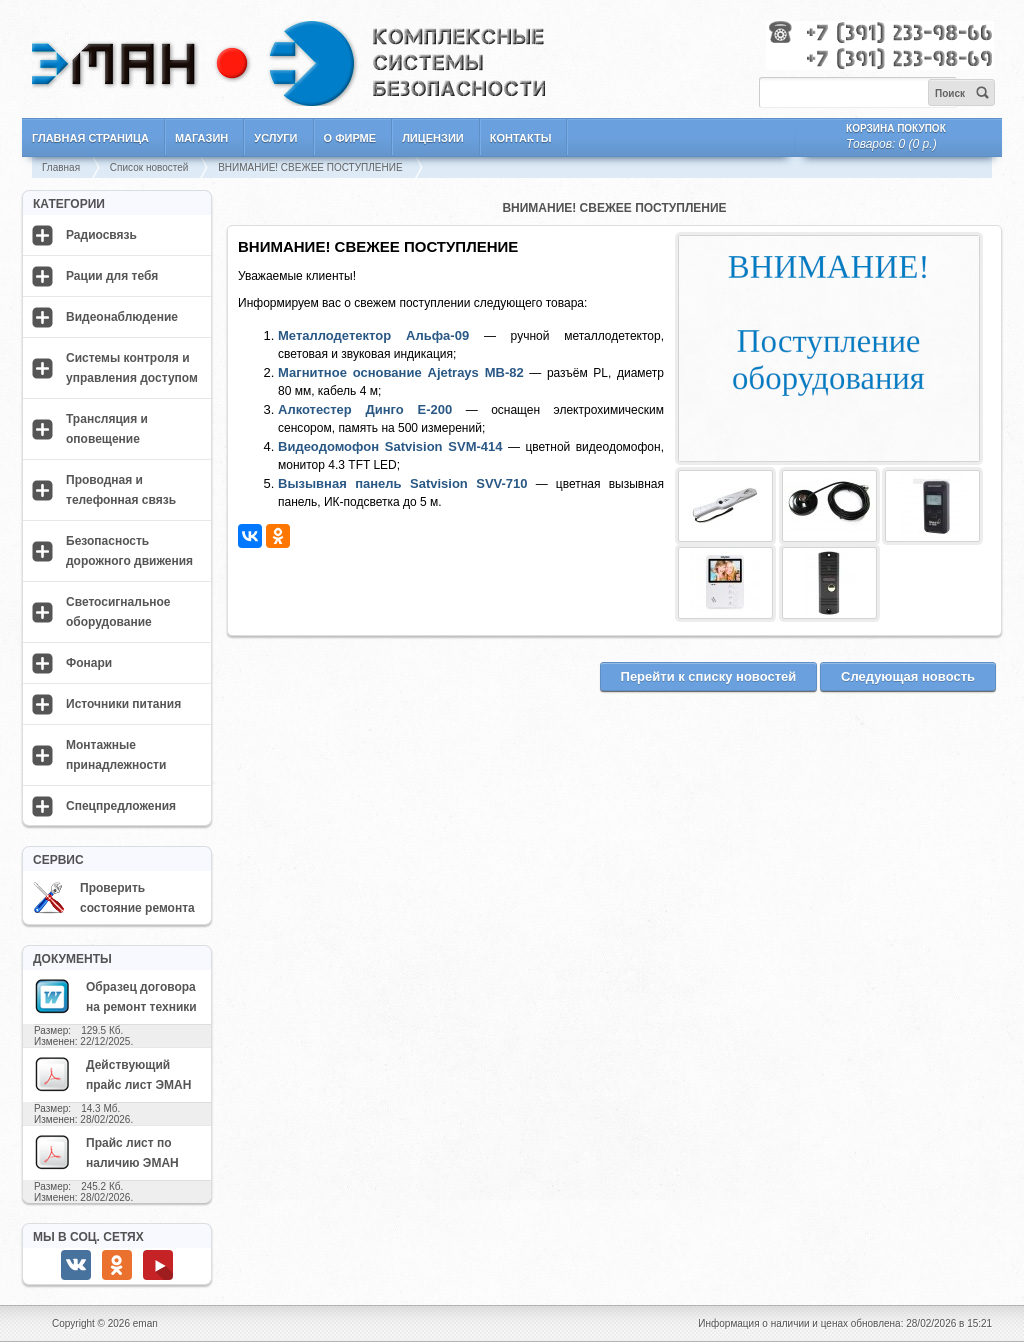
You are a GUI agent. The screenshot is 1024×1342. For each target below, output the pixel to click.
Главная (61, 167)
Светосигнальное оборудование (118, 612)
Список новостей (149, 167)
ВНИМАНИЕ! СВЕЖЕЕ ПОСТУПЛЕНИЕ (310, 167)
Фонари (89, 663)
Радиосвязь (101, 235)
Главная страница (90, 138)
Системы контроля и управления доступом (132, 368)
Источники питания (123, 704)
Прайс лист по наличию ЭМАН (106, 1152)
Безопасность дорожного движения (129, 551)
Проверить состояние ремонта (114, 898)
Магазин (201, 138)
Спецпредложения (121, 806)
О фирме (350, 138)
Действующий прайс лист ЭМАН (112, 1074)
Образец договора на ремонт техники (115, 996)
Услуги (275, 138)
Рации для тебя (112, 276)
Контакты (521, 138)
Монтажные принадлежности (116, 755)
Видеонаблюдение (122, 317)
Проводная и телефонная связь (121, 490)
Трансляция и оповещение (107, 429)
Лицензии (433, 138)
